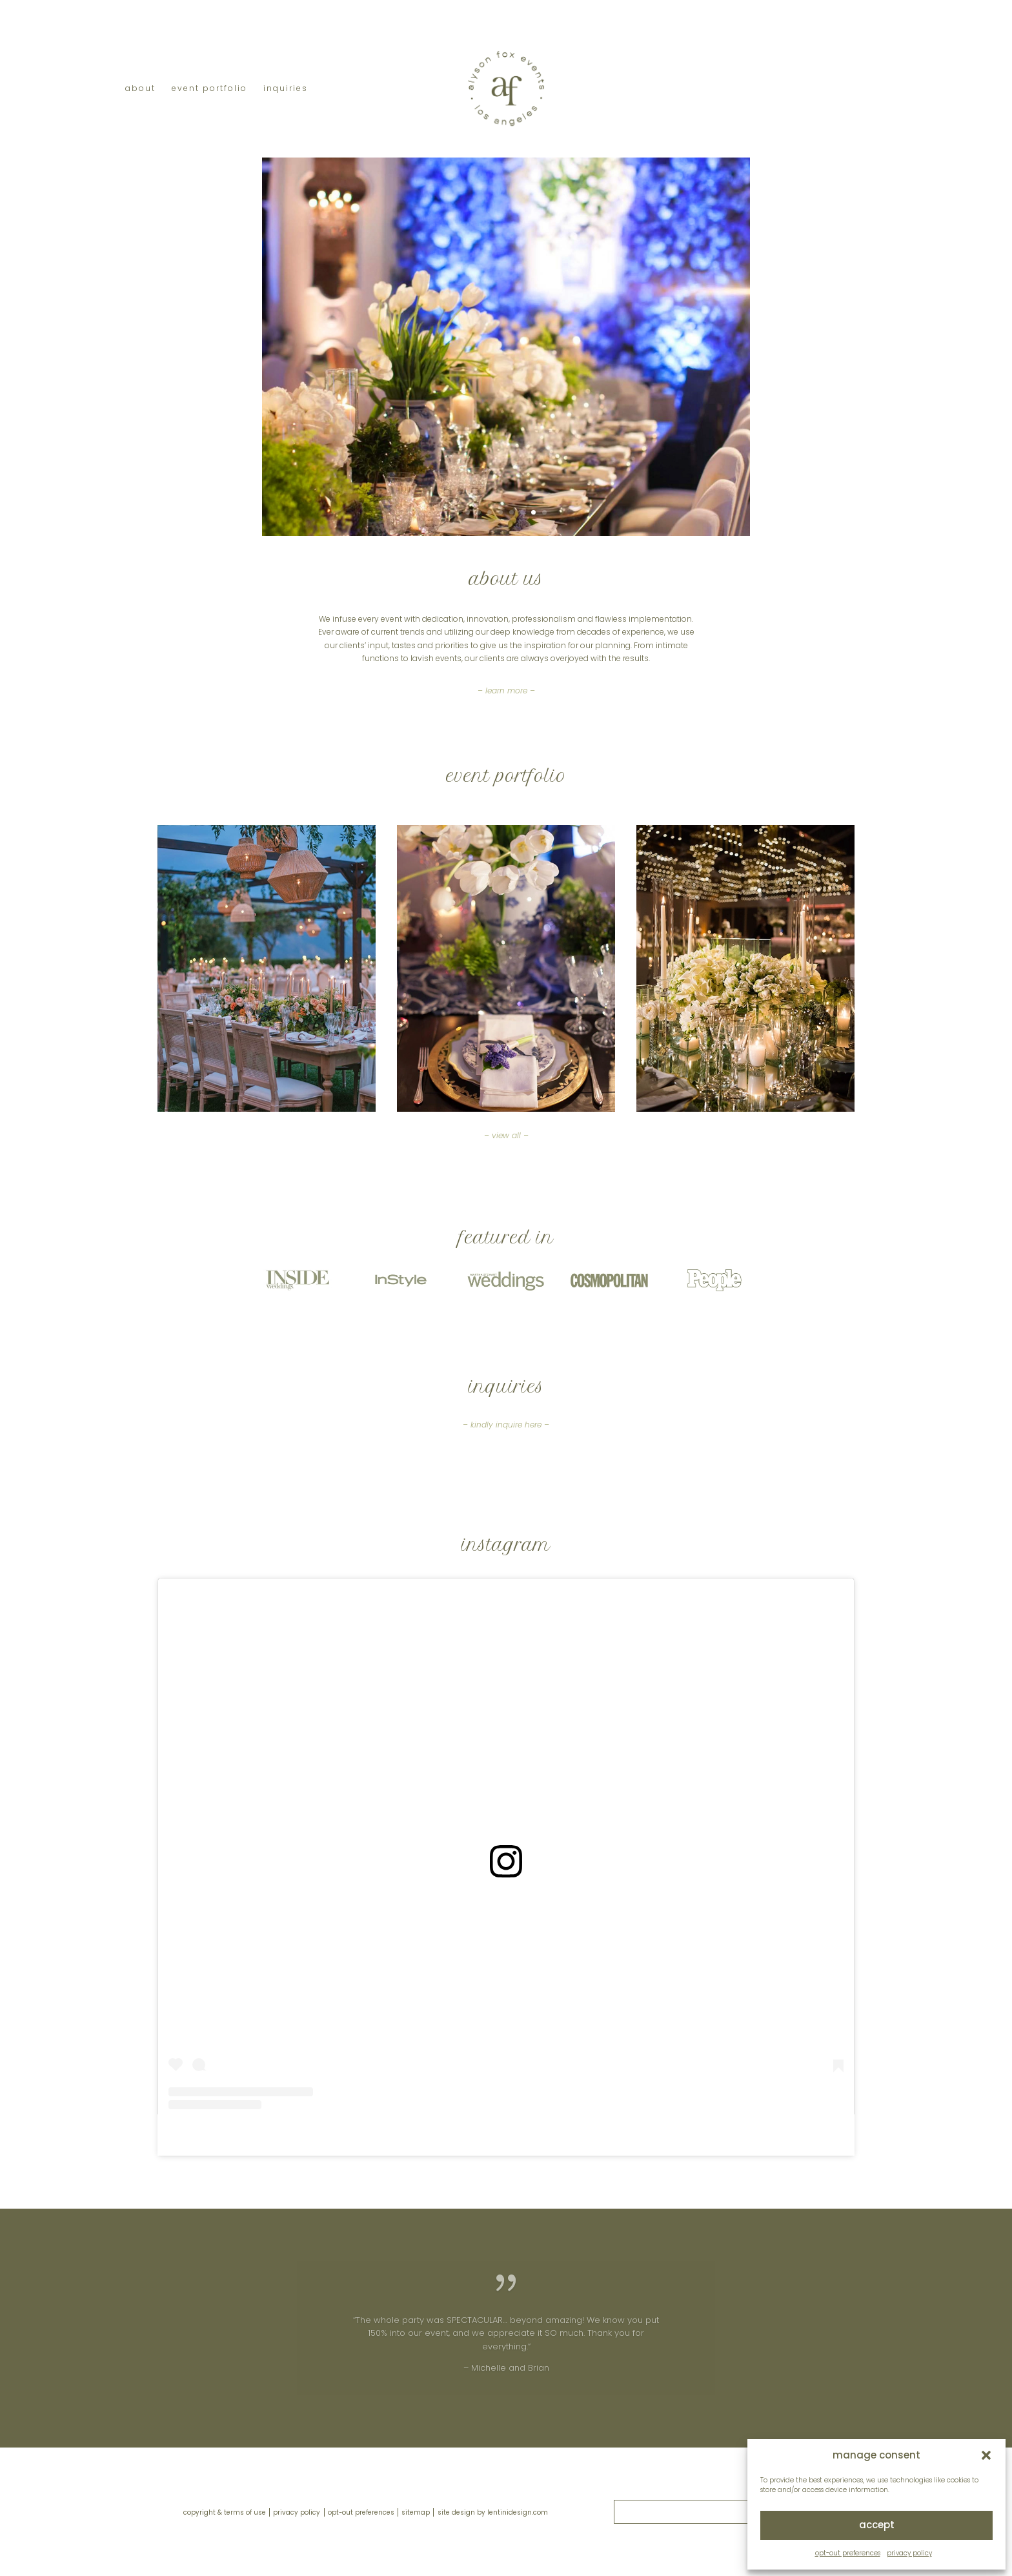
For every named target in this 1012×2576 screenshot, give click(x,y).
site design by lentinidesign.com (493, 2512)
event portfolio (209, 89)
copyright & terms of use (224, 2512)
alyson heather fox (403, 2135)
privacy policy (909, 2553)
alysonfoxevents (486, 2135)
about (140, 89)
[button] (986, 2455)
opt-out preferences (847, 2553)
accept (877, 2524)
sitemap (415, 2512)
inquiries (285, 89)
